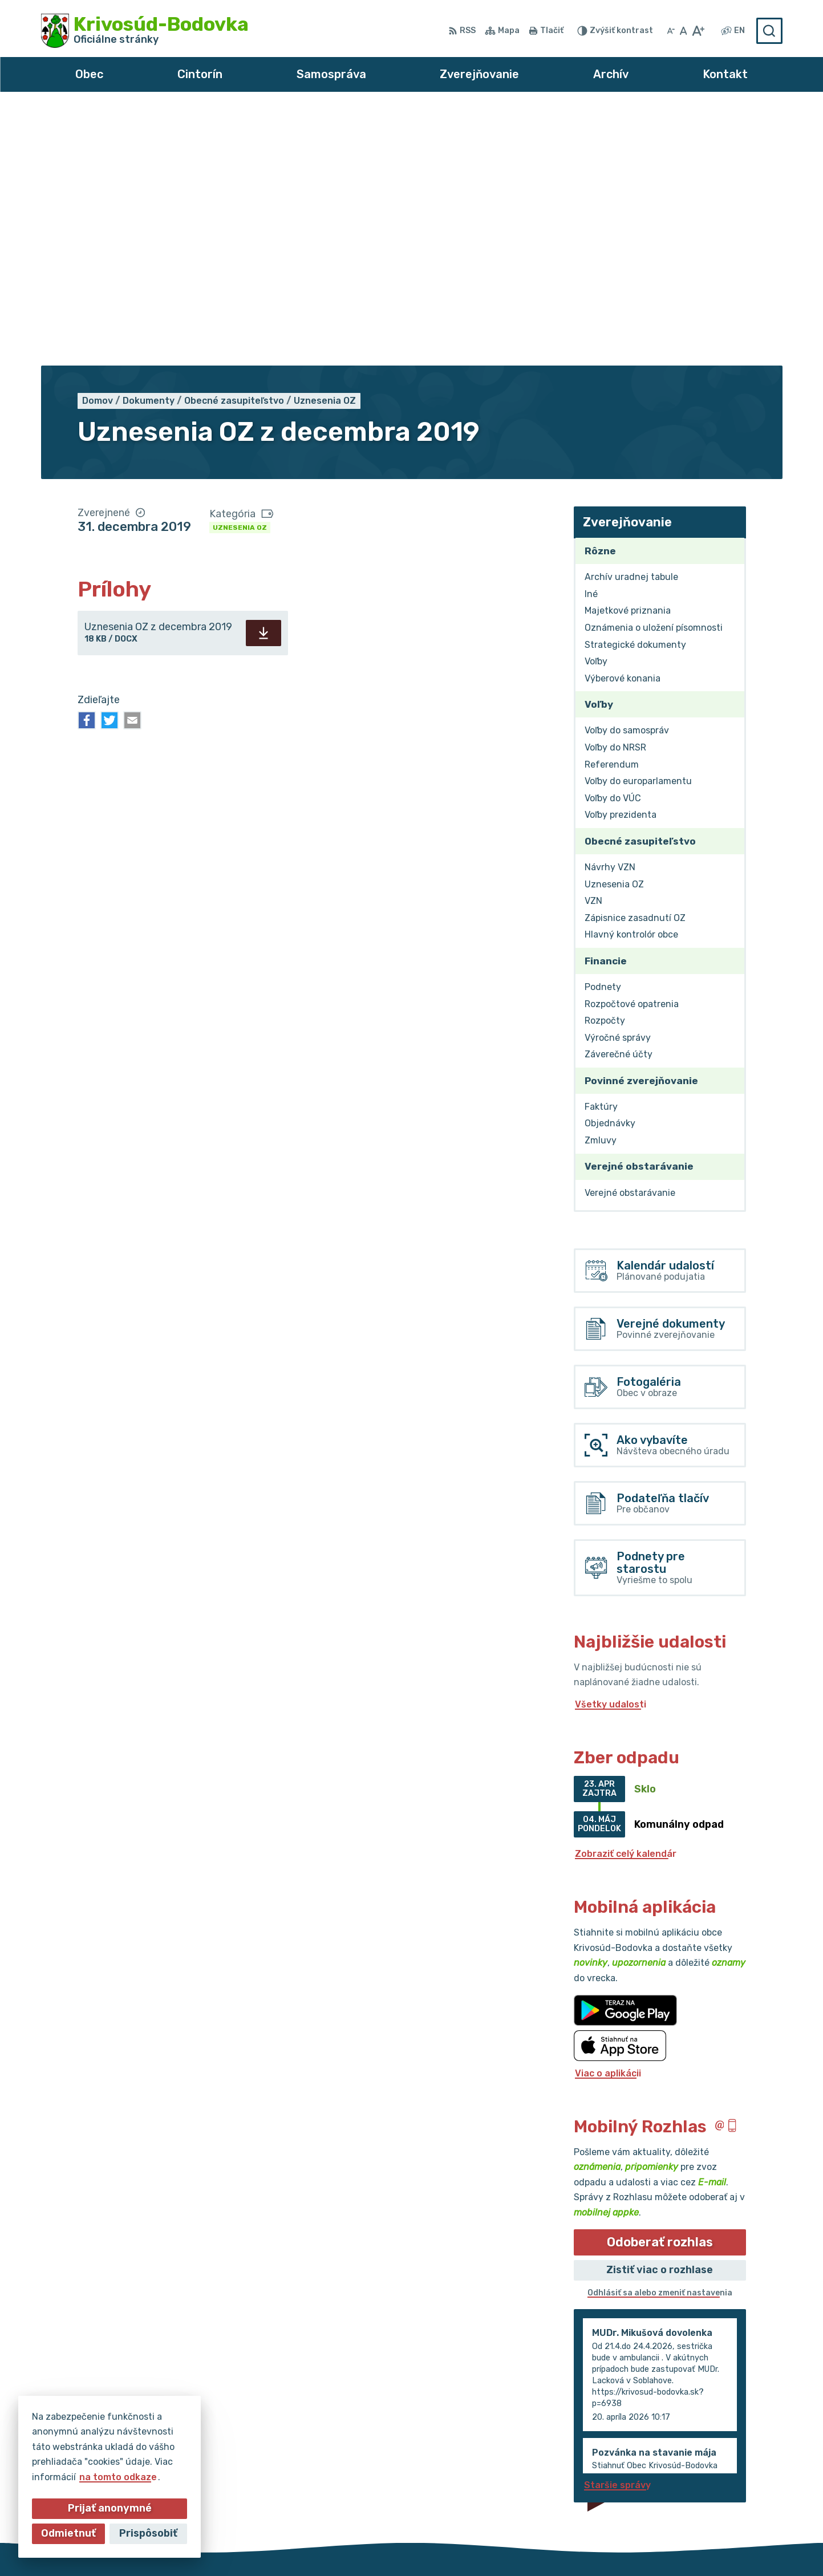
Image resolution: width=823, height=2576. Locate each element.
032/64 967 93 (691, 2469)
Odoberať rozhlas (660, 1985)
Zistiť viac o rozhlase (659, 2013)
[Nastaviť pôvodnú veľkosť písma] (684, 31)
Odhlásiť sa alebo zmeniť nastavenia (659, 2035)
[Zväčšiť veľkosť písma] (698, 31)
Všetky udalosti (610, 1447)
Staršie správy (617, 2228)
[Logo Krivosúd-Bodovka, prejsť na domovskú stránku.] (145, 31)
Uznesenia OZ (240, 270)
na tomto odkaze (118, 2477)
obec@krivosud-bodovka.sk (719, 2482)
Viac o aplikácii (608, 1816)
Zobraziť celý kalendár (625, 1596)
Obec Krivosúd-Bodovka (570, 2545)
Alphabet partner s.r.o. (380, 2545)
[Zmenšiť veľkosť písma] (670, 31)
